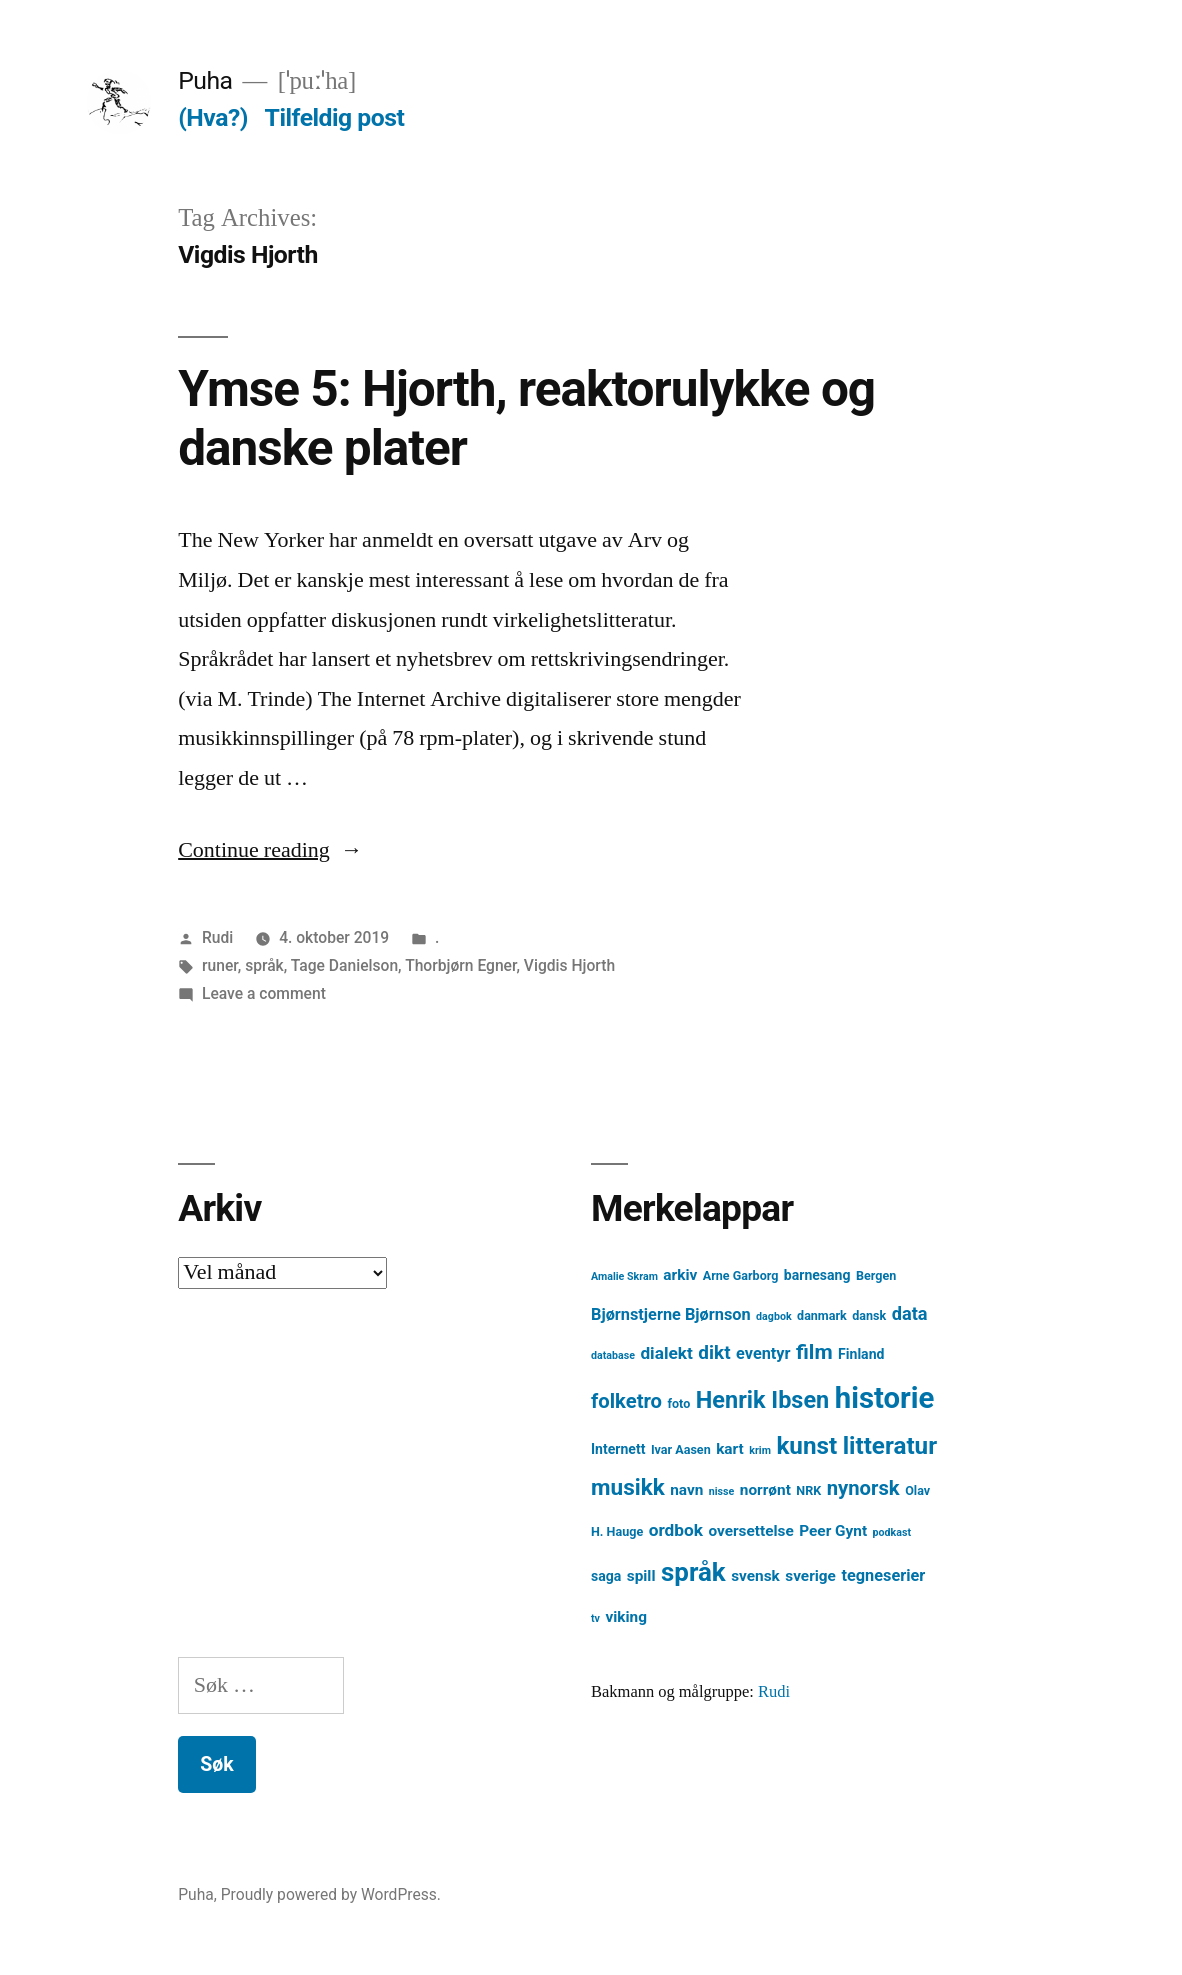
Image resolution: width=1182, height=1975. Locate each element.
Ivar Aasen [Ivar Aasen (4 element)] (681, 1449)
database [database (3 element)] (613, 1355)
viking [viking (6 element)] (626, 1617)
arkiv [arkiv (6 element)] (680, 1275)
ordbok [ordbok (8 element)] (676, 1530)
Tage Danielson (344, 965)
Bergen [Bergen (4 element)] (876, 1275)
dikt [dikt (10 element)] (714, 1352)
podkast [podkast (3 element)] (892, 1532)
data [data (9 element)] (910, 1313)
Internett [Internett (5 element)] (618, 1449)
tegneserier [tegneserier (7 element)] (883, 1575)
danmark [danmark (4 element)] (822, 1315)
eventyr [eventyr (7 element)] (763, 1353)
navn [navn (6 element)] (686, 1490)
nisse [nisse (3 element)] (722, 1491)
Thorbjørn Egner (460, 965)
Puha (205, 80)
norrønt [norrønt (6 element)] (765, 1490)
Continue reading (270, 850)
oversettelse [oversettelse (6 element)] (750, 1531)
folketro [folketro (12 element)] (626, 1401)
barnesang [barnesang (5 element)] (817, 1275)
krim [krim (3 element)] (760, 1450)
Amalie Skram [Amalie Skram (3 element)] (624, 1276)
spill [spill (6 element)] (641, 1576)
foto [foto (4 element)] (679, 1403)
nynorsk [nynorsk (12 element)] (863, 1488)
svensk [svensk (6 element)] (755, 1576)
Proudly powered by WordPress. (331, 1894)
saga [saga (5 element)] (606, 1576)
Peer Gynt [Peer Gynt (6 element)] (833, 1531)
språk (264, 965)
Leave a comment (264, 993)
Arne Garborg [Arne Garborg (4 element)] (741, 1275)
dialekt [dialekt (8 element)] (666, 1353)
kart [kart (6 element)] (730, 1449)
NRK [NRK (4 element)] (808, 1490)
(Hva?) (213, 117)
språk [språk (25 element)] (693, 1572)
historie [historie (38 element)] (885, 1398)
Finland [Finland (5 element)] (861, 1354)
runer (220, 965)
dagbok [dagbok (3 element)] (774, 1316)
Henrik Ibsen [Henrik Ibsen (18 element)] (763, 1400)
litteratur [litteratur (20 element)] (890, 1446)
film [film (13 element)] (814, 1351)
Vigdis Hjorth (569, 965)
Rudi (217, 937)
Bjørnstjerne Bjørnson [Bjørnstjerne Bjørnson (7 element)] (671, 1314)
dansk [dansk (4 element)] (869, 1315)
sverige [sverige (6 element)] (810, 1576)
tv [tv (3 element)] (595, 1618)
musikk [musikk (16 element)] (628, 1487)
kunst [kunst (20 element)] (806, 1446)
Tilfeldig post (335, 117)
